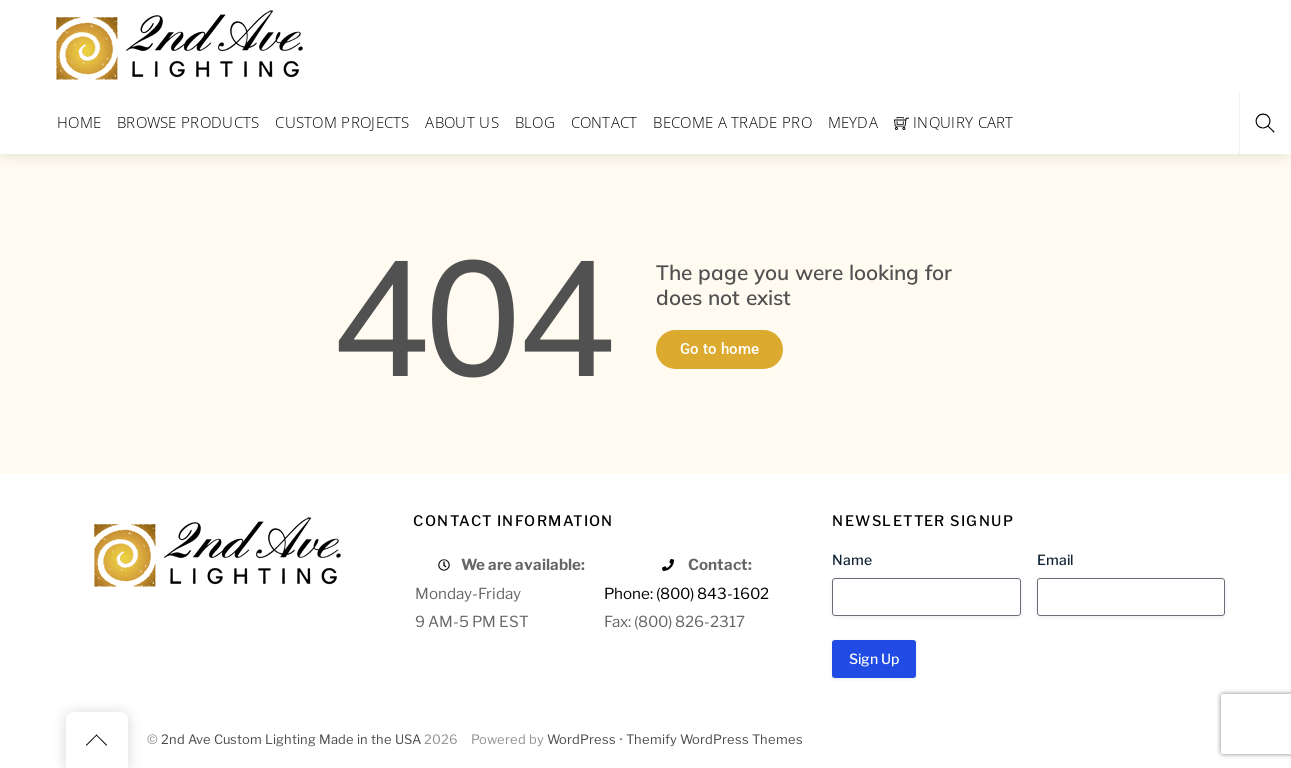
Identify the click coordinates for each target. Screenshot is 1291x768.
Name (852, 559)
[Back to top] (97, 740)
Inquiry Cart (954, 122)
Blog (535, 122)
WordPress (581, 739)
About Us (461, 122)
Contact (604, 122)
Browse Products (188, 122)
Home (79, 122)
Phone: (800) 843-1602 (686, 593)
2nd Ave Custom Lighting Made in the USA (291, 739)
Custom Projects (342, 122)
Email (1055, 559)
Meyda (853, 122)
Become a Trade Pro (732, 122)
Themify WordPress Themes (714, 739)
